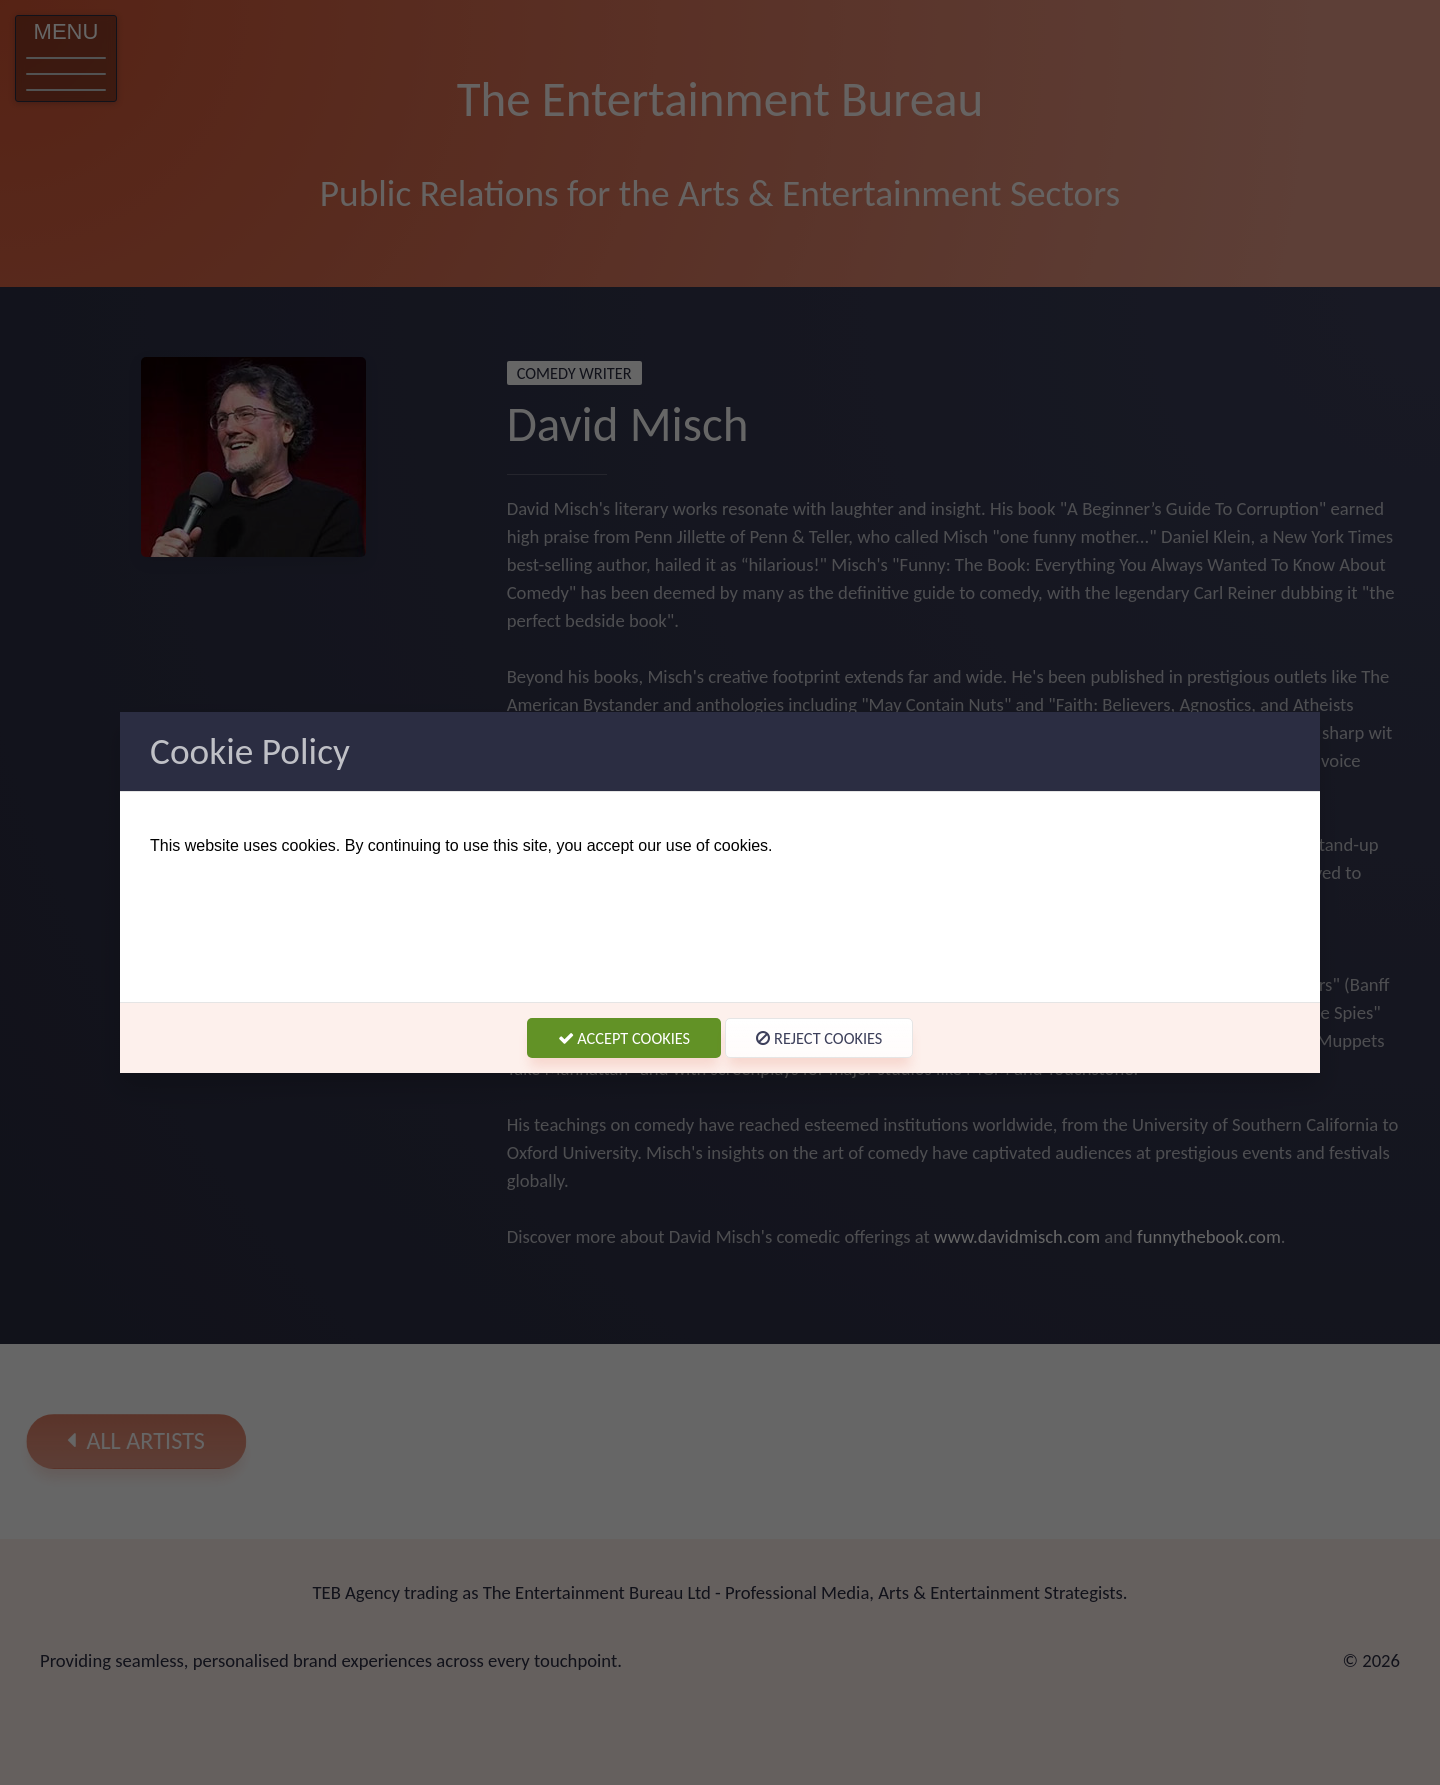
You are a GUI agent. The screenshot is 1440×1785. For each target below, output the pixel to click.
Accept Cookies (624, 1038)
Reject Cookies (819, 1038)
